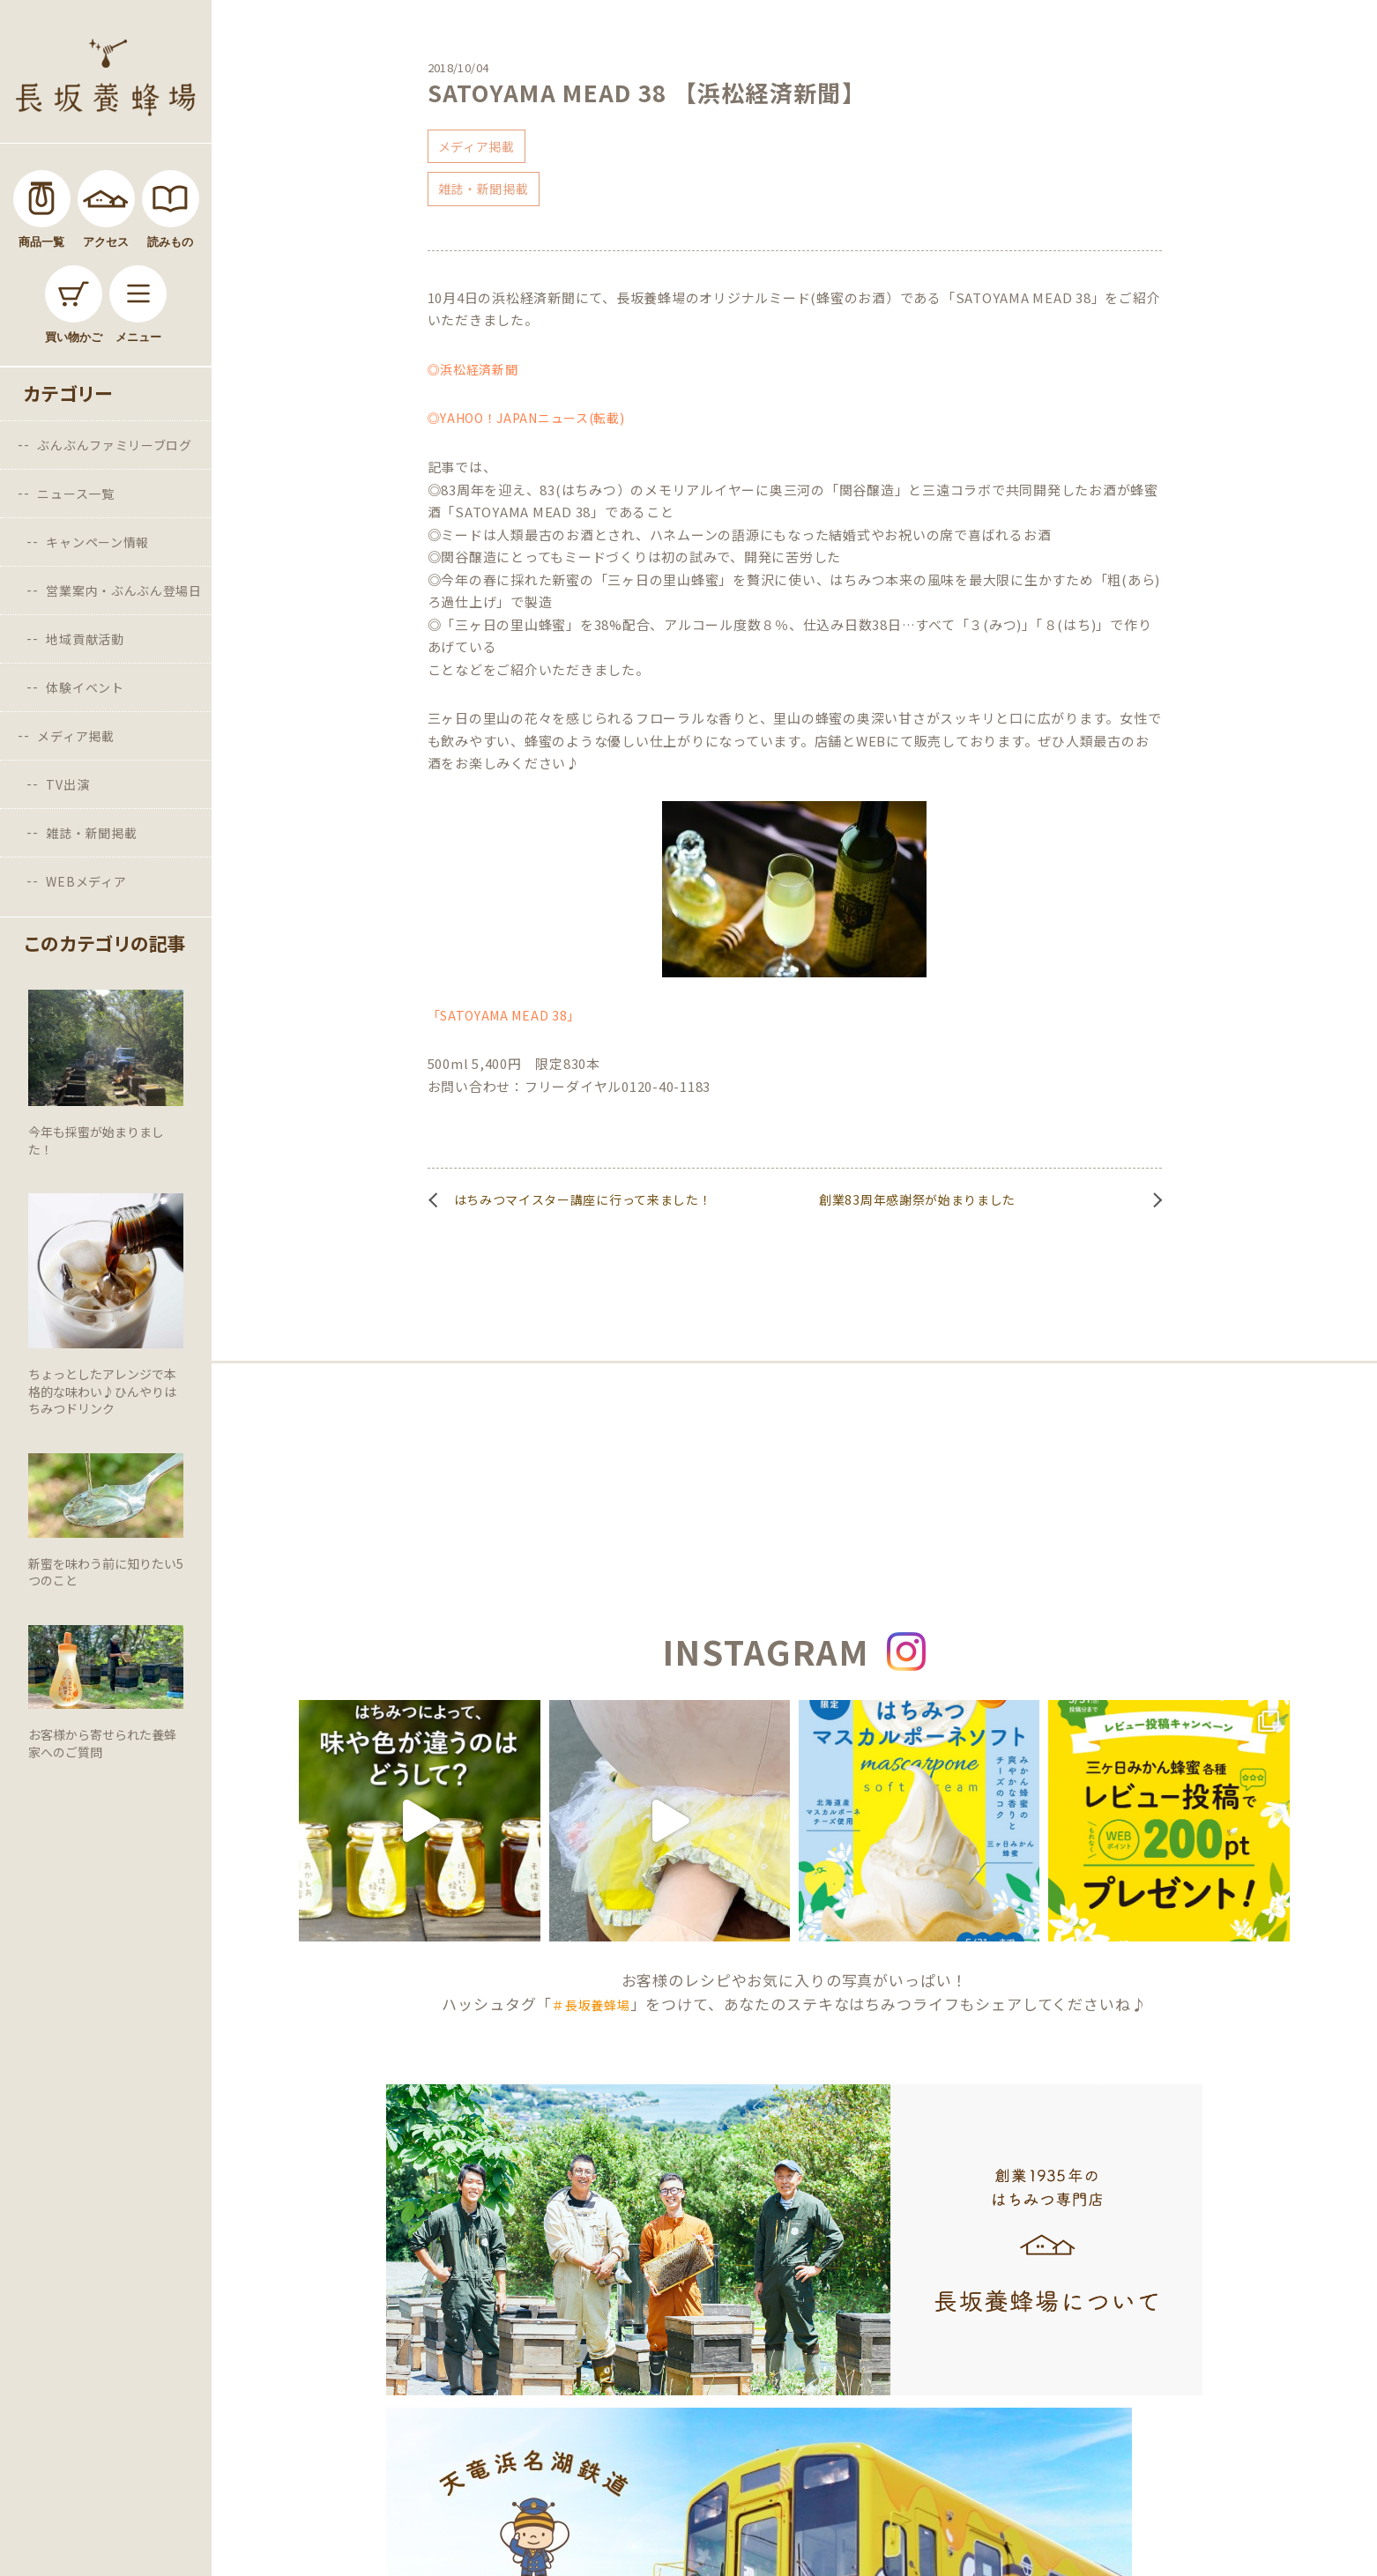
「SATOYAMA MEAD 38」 (504, 1015)
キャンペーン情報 (97, 542)
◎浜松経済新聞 (473, 369)
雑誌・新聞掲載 (91, 833)
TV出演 (67, 784)
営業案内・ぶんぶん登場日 (123, 590)
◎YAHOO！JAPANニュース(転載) (526, 418)
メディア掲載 (75, 736)
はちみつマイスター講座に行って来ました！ (583, 1199)
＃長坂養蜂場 (590, 2005)
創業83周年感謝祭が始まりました (917, 1199)
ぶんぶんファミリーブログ (114, 445)
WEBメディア (86, 881)
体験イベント (84, 687)
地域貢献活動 (84, 639)
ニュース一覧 (75, 493)
